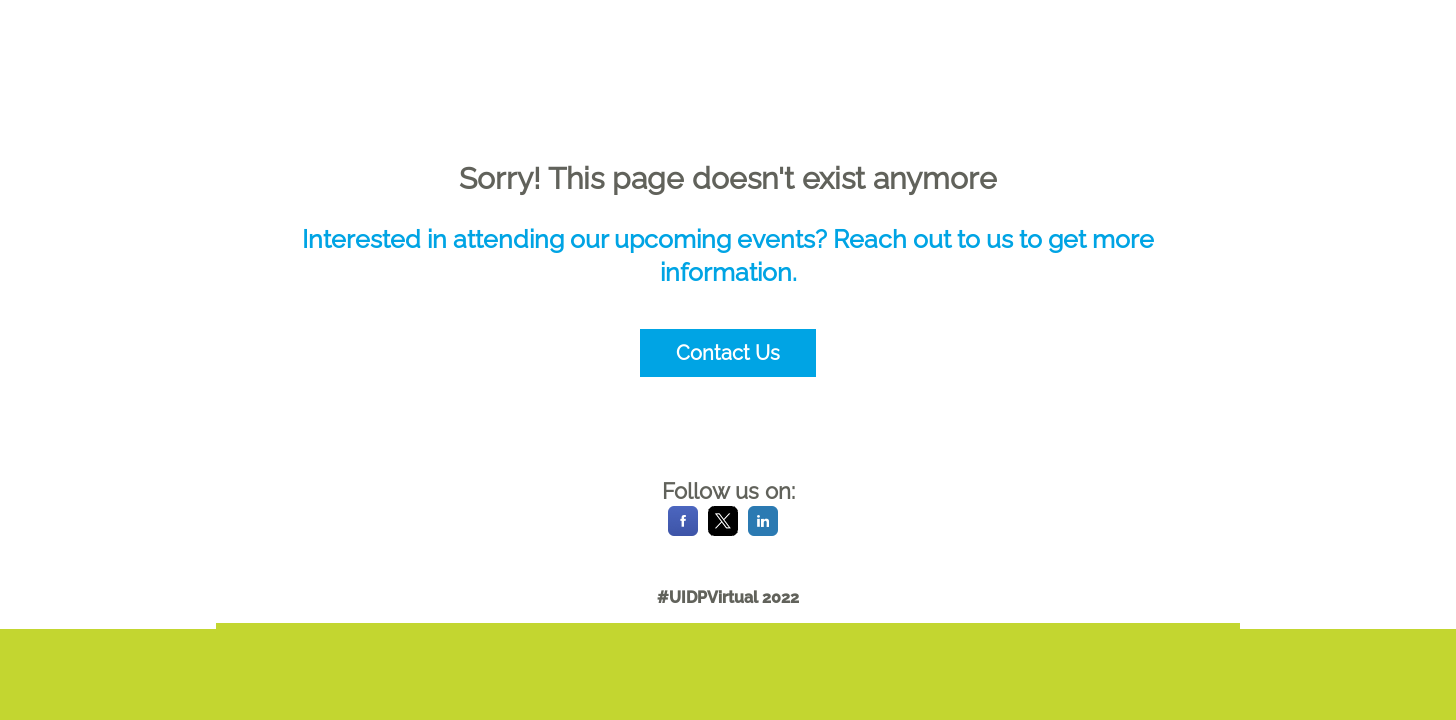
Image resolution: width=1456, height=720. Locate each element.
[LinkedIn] (763, 530)
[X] (723, 530)
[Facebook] (683, 530)
